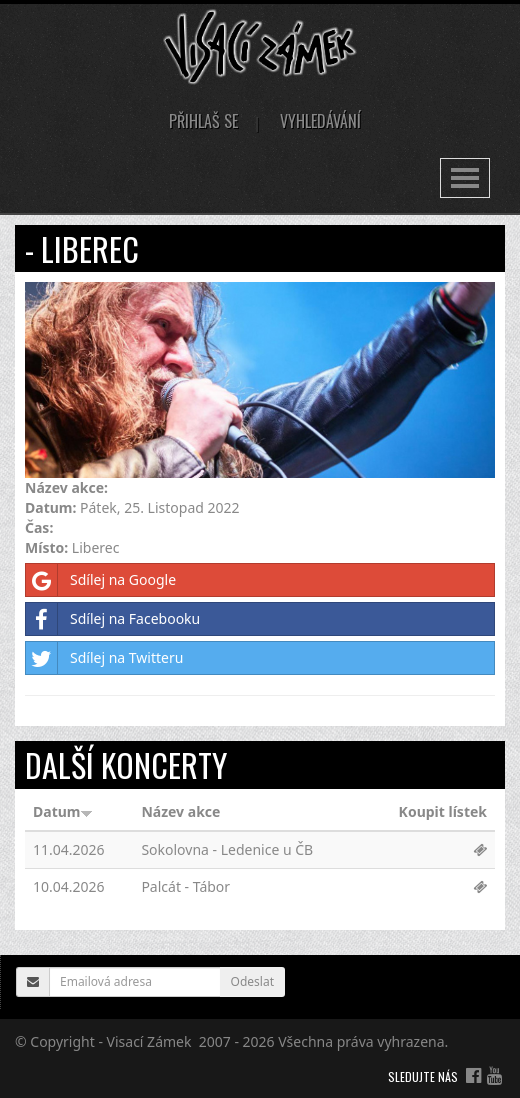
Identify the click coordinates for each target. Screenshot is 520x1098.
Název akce (180, 811)
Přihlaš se (203, 121)
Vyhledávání (320, 121)
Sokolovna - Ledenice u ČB (227, 849)
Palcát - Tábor (185, 886)
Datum (63, 811)
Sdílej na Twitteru (104, 658)
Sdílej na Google (101, 580)
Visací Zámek (149, 1041)
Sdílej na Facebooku (113, 619)
